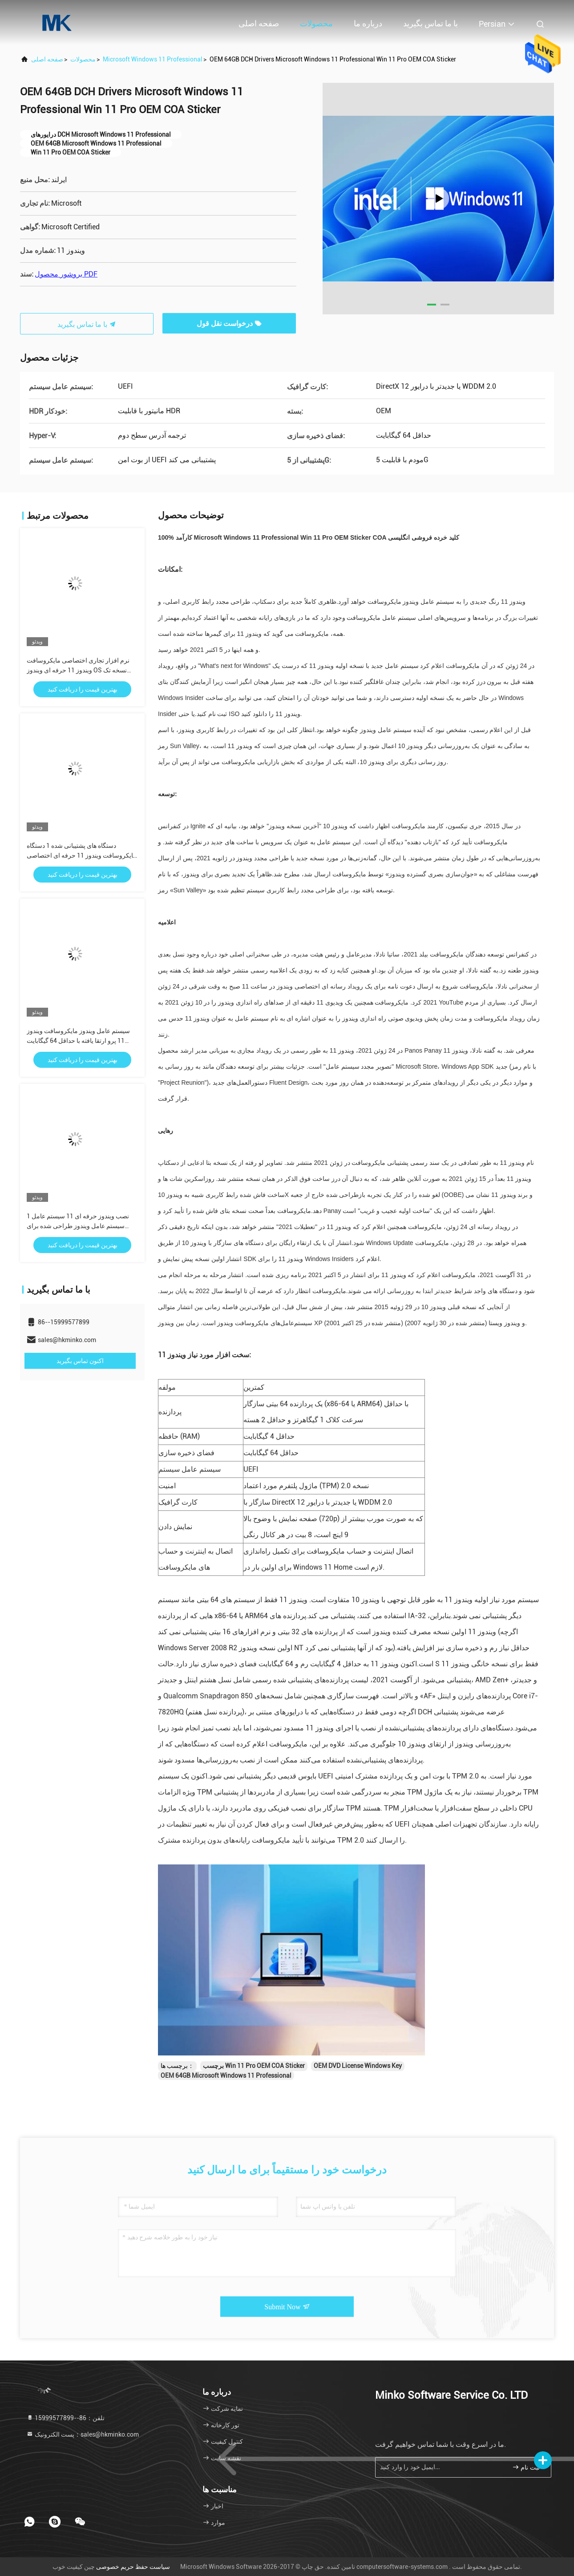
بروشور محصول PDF (66, 274)
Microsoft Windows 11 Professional (152, 59)
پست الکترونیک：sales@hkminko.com (82, 2434)
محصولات (316, 23)
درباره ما (368, 23)
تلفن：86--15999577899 (65, 2417)
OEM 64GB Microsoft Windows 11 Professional (226, 2075)
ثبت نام (526, 2467)
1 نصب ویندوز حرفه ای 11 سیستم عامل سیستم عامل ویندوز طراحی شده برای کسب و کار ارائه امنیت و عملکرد (78, 1226)
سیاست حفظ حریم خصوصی (133, 2566)
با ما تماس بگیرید (430, 23)
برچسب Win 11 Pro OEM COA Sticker (254, 2065)
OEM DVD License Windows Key (358, 2065)
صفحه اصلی (258, 23)
